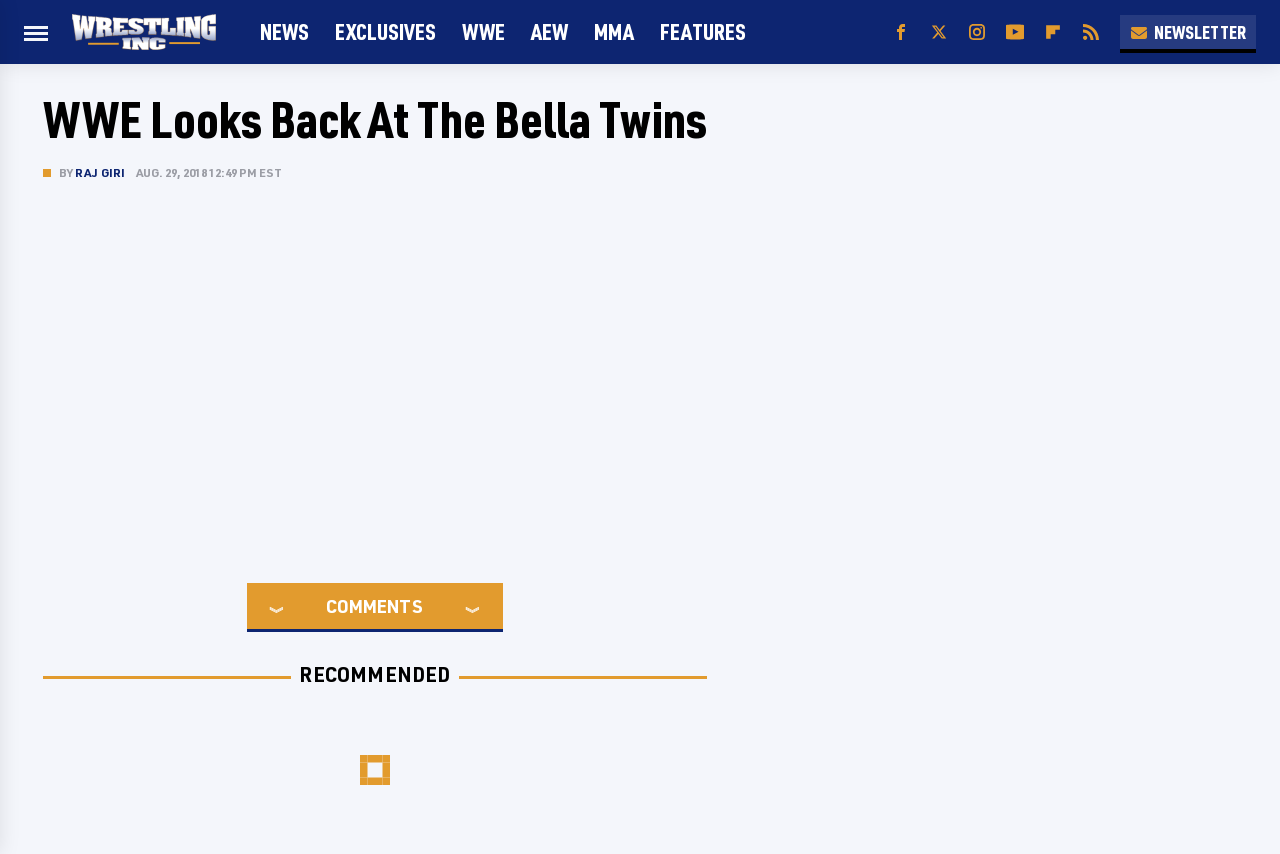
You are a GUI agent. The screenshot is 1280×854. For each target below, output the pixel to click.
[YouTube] (1015, 32)
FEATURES (703, 31)
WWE (483, 31)
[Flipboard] (1053, 32)
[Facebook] (901, 32)
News (284, 31)
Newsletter (1188, 32)
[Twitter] (939, 32)
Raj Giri (100, 172)
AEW (549, 31)
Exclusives (385, 31)
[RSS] (1091, 32)
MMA (614, 31)
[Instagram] (977, 32)
